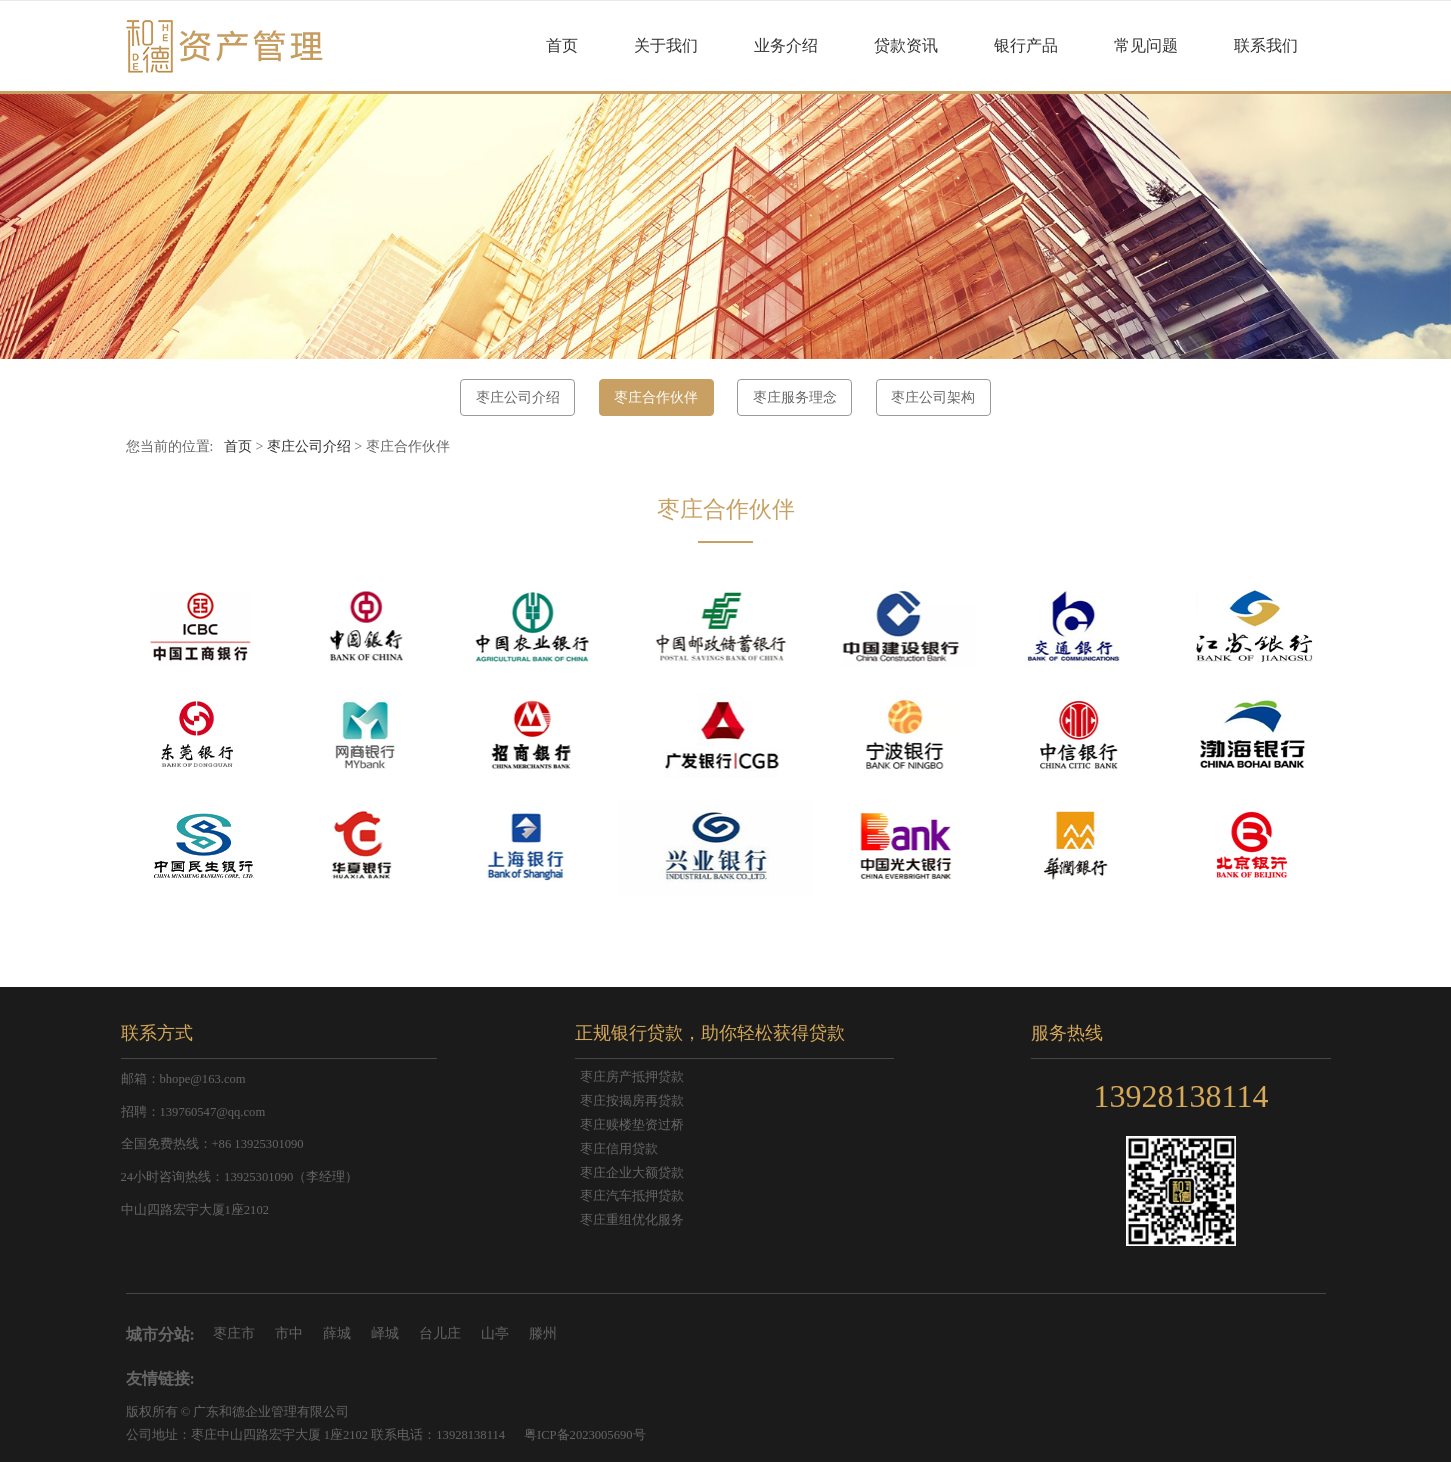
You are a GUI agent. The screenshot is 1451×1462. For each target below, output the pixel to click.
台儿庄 (440, 1333)
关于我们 (666, 45)
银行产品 (1026, 45)
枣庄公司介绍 (518, 397)
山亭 (495, 1333)
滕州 (543, 1333)
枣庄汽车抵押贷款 (632, 1196)
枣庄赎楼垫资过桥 (632, 1125)
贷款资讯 (906, 45)
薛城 (337, 1333)
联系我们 (1266, 45)
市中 (289, 1333)
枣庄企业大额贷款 (632, 1173)
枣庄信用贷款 (619, 1149)
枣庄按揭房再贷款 (632, 1101)
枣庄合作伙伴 (656, 397)
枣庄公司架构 (933, 397)
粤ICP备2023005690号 (585, 1435)
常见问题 (1146, 45)
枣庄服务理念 (795, 397)
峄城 (385, 1333)
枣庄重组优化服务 (632, 1220)
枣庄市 (234, 1333)
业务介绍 (786, 45)
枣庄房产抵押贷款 (632, 1077)
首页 (562, 45)
